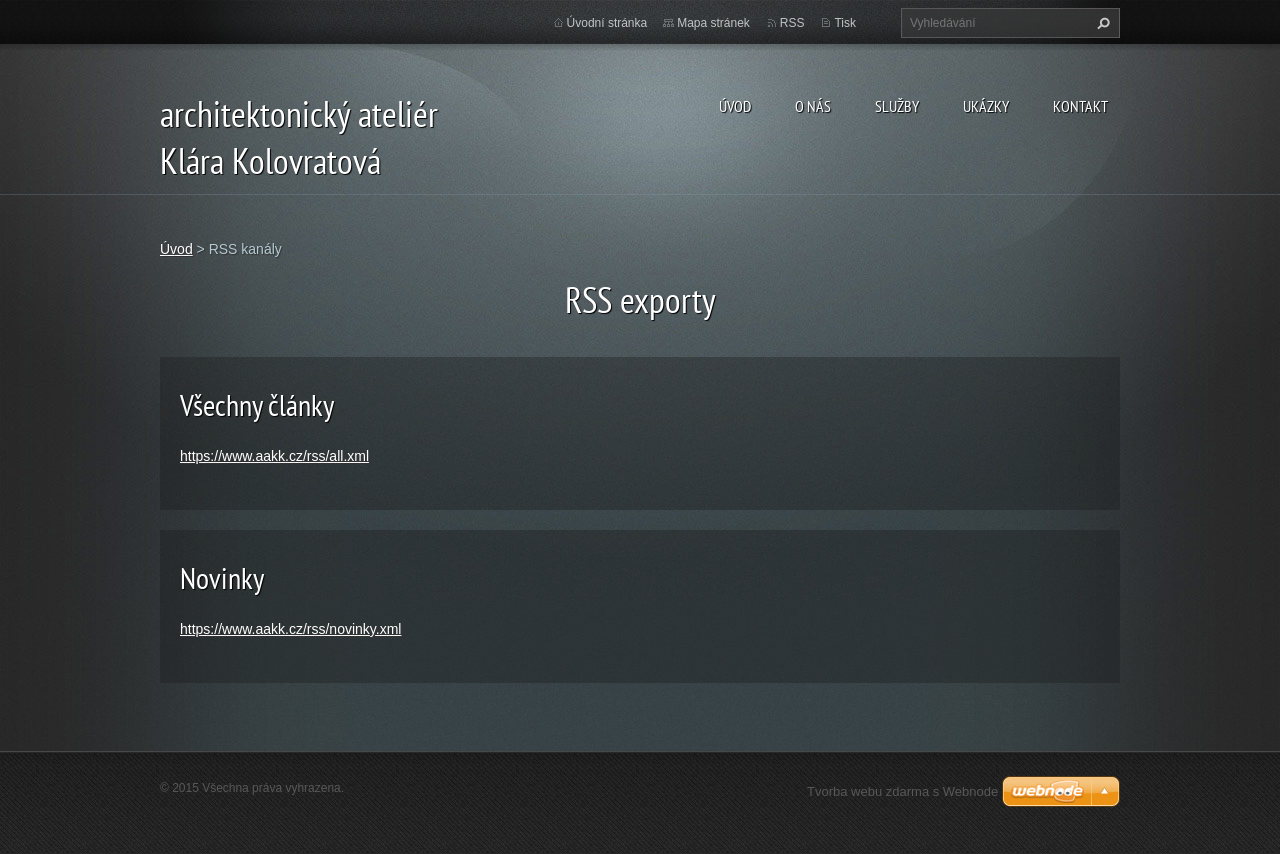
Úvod (735, 106)
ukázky (986, 106)
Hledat (1101, 23)
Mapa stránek (713, 23)
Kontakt (1080, 106)
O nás (813, 106)
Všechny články (257, 404)
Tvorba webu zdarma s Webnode (902, 791)
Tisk (845, 23)
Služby (897, 106)
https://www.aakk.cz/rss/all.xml (274, 456)
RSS (792, 23)
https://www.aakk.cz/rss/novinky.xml (290, 629)
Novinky (222, 577)
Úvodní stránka (607, 23)
